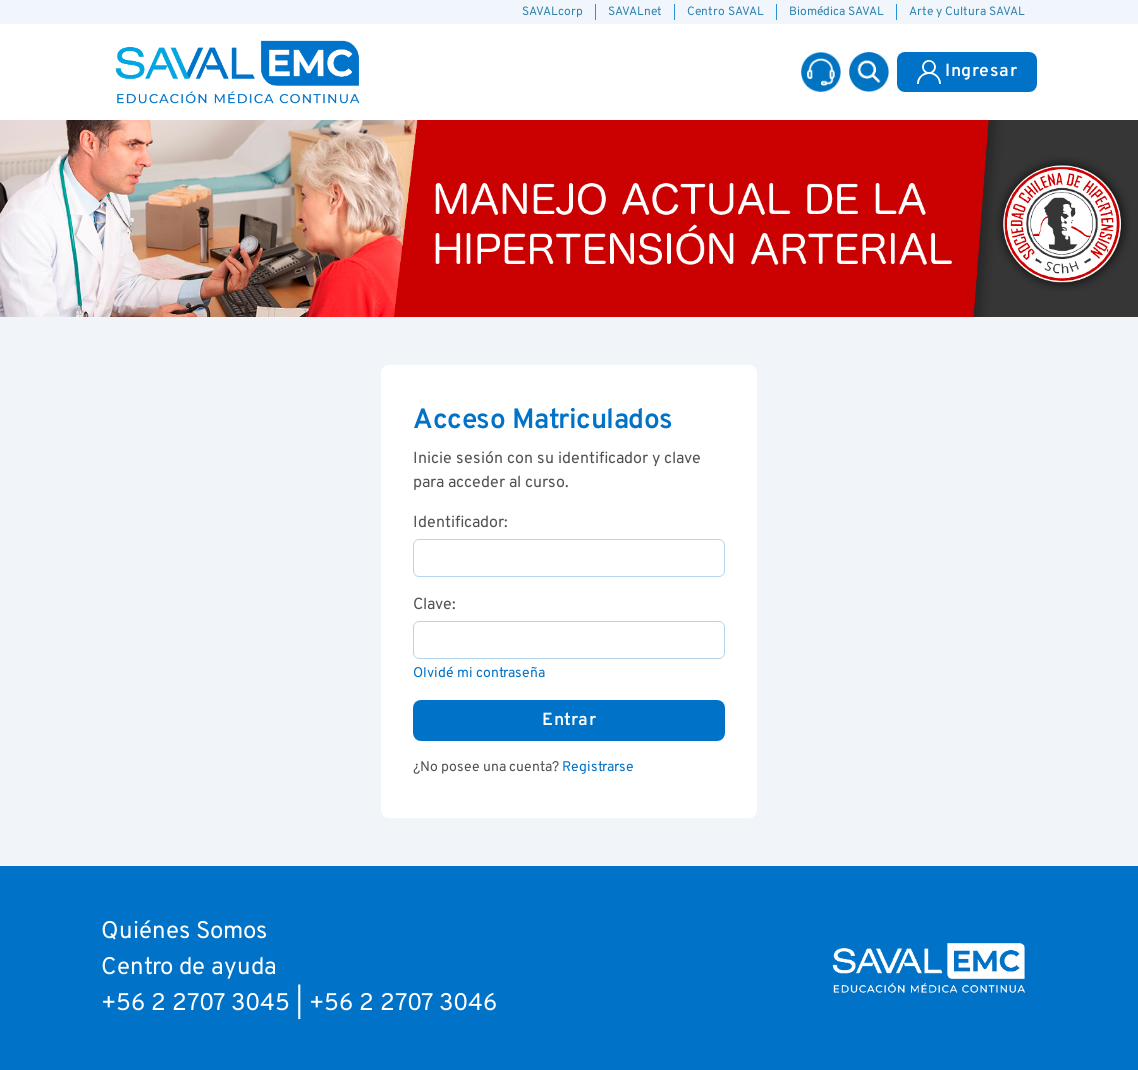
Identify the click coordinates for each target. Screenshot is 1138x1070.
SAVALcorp (552, 12)
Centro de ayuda (189, 968)
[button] (869, 72)
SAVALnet (635, 12)
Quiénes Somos (184, 932)
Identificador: (460, 523)
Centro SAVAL (725, 12)
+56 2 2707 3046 (403, 1004)
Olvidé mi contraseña (479, 673)
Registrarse (598, 767)
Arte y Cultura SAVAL (967, 12)
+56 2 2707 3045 (195, 1004)
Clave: (434, 605)
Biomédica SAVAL (836, 12)
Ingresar (967, 72)
